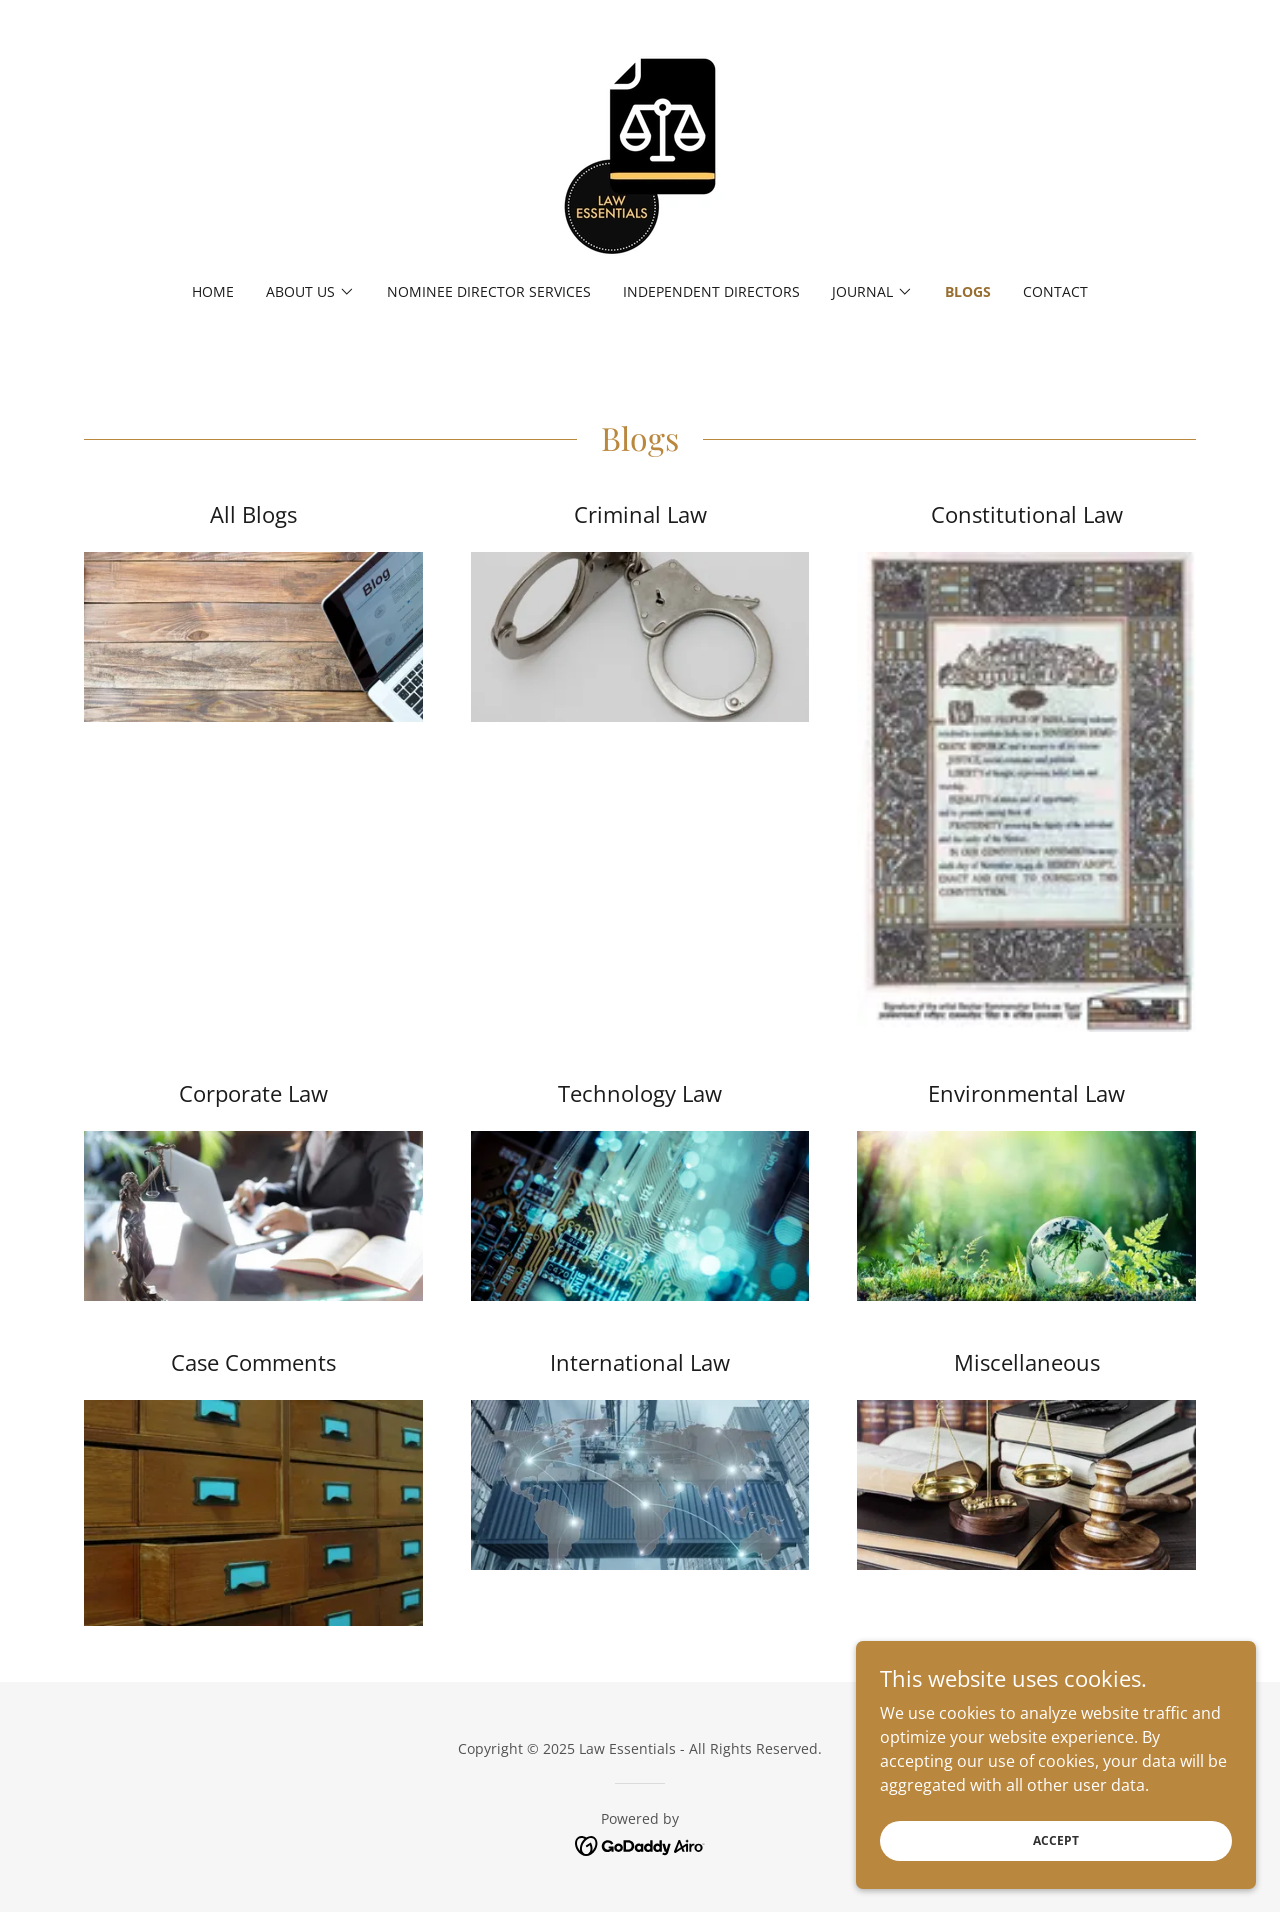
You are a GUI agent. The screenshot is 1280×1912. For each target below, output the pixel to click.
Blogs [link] (968, 291)
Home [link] (213, 291)
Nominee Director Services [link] (489, 291)
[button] (310, 292)
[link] (640, 154)
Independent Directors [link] (711, 291)
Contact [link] (1055, 291)
